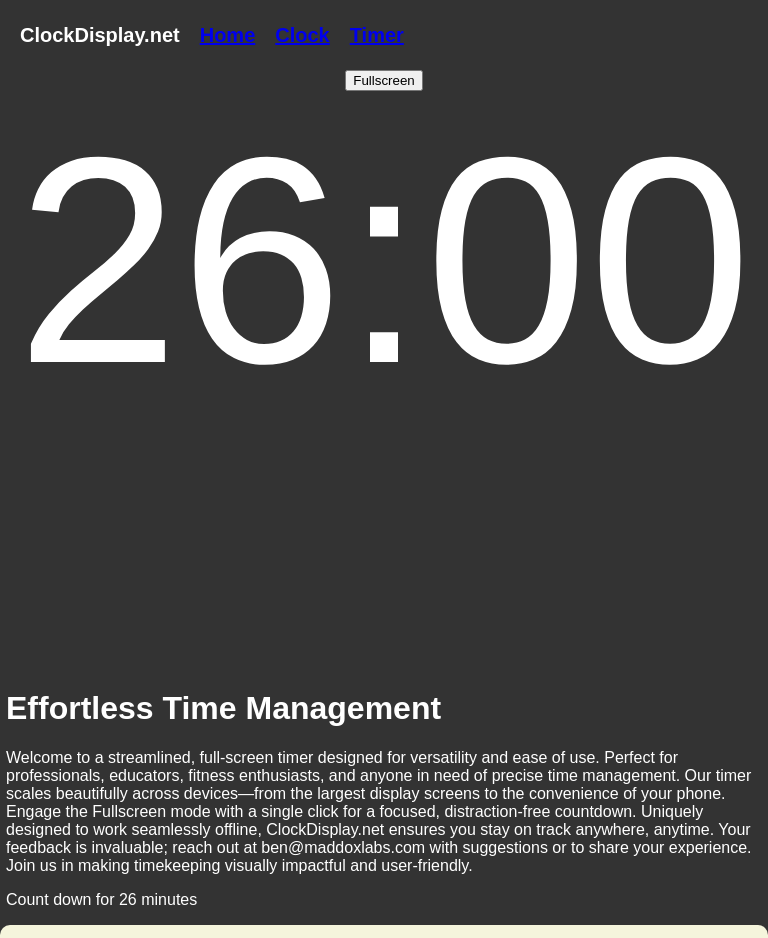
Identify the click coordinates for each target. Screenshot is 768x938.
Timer (377, 35)
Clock (302, 35)
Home (228, 35)
